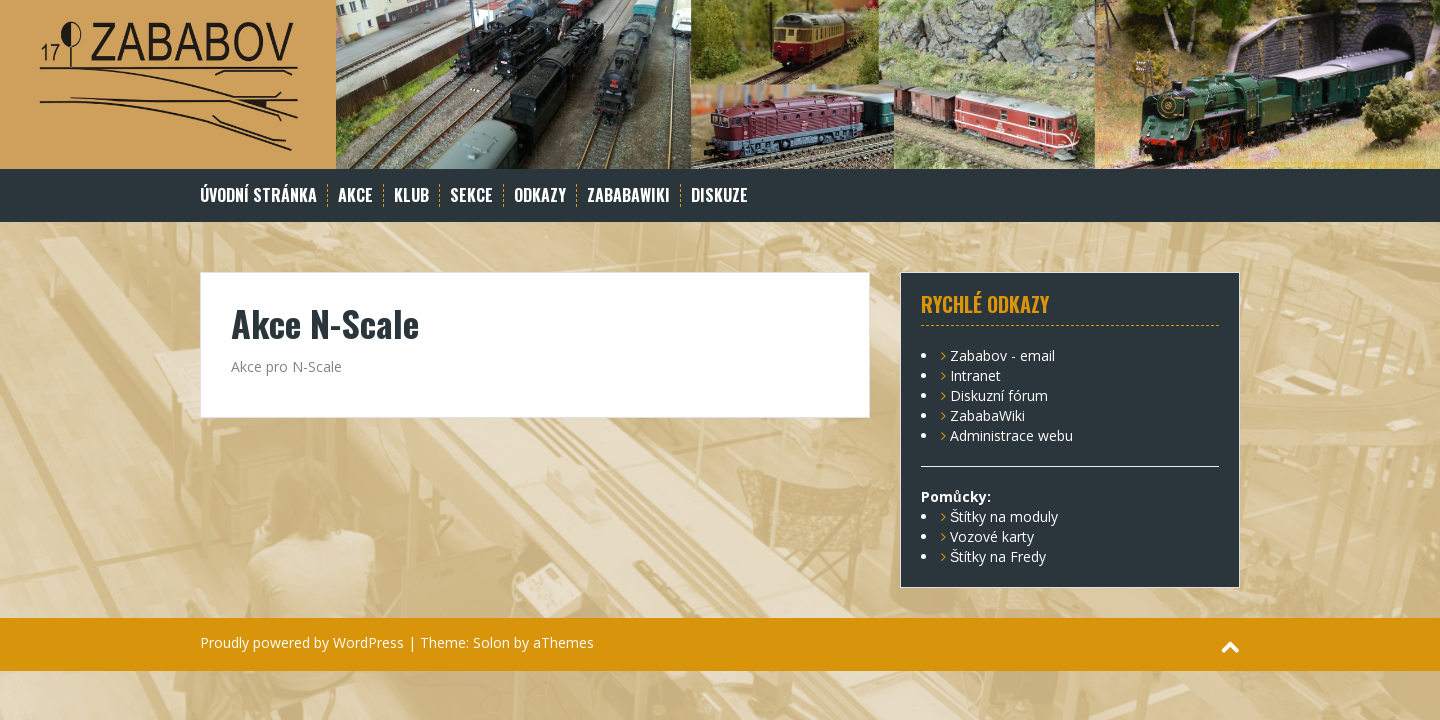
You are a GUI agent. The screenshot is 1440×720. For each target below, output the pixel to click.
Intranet (975, 375)
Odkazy (540, 195)
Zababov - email (1002, 355)
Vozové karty (992, 536)
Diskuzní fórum (999, 395)
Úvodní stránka (258, 195)
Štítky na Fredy (998, 556)
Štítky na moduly (1004, 516)
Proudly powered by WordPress (302, 642)
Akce (355, 195)
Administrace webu (1011, 435)
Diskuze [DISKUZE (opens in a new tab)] (719, 195)
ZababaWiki (628, 195)
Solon (491, 642)
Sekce (471, 195)
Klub (411, 195)
